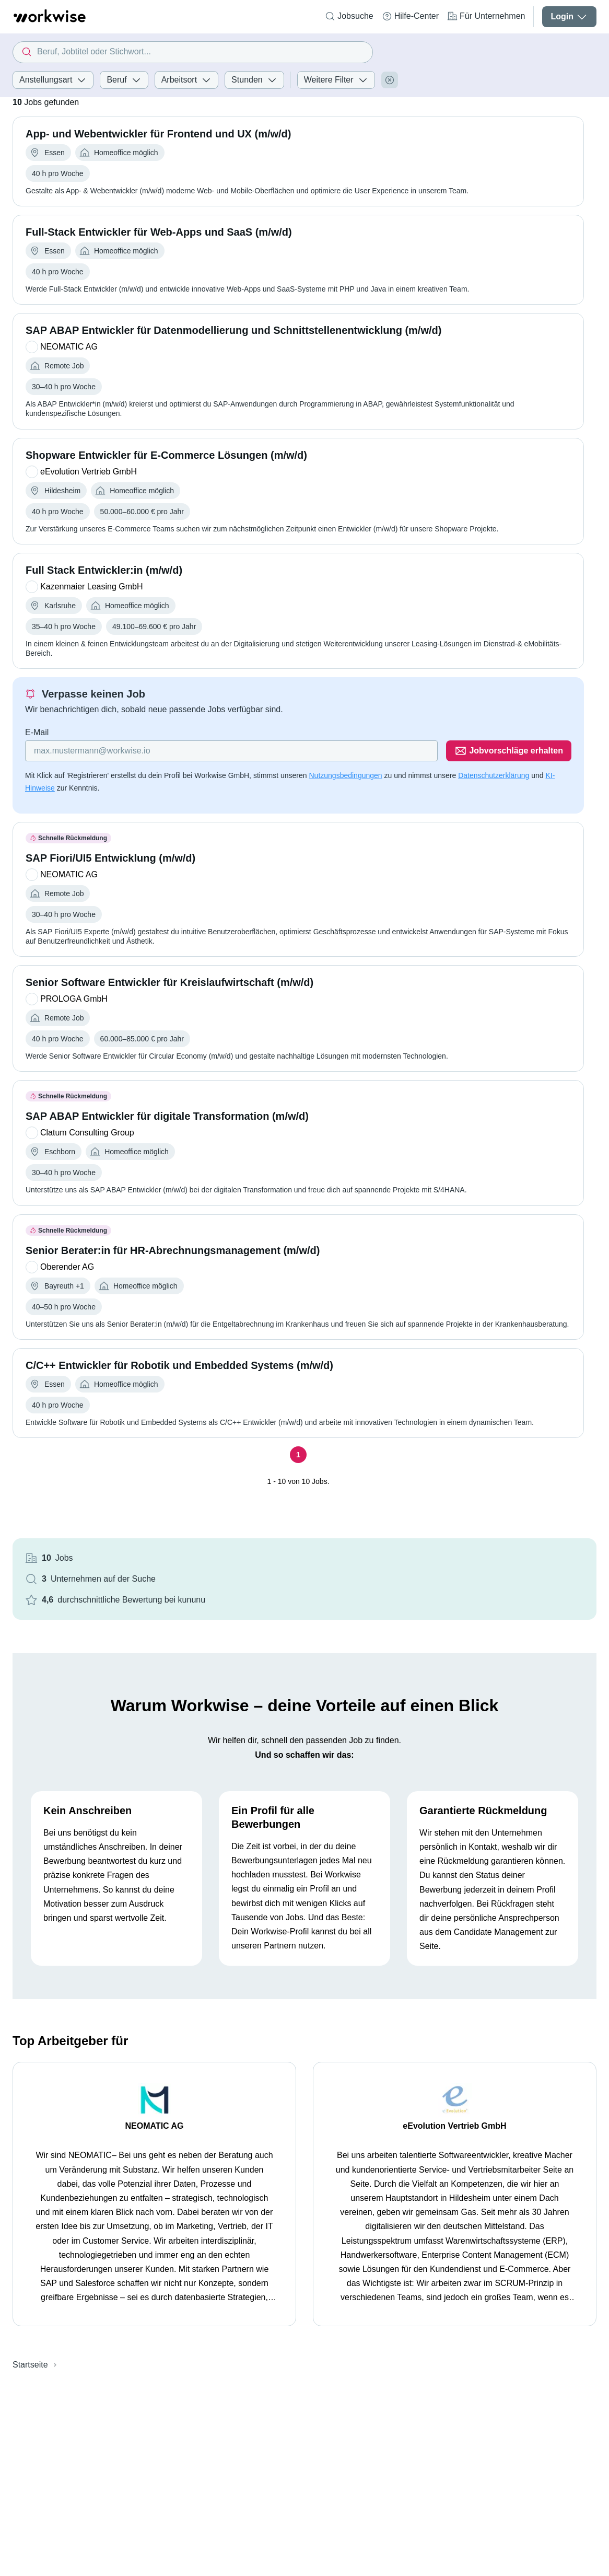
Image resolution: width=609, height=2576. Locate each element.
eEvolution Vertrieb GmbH (454, 2125)
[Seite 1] (298, 1454)
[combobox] (192, 52)
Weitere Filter (336, 80)
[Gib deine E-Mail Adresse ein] (231, 751)
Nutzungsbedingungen (345, 775)
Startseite (30, 2364)
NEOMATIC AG (154, 2125)
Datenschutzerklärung (493, 775)
